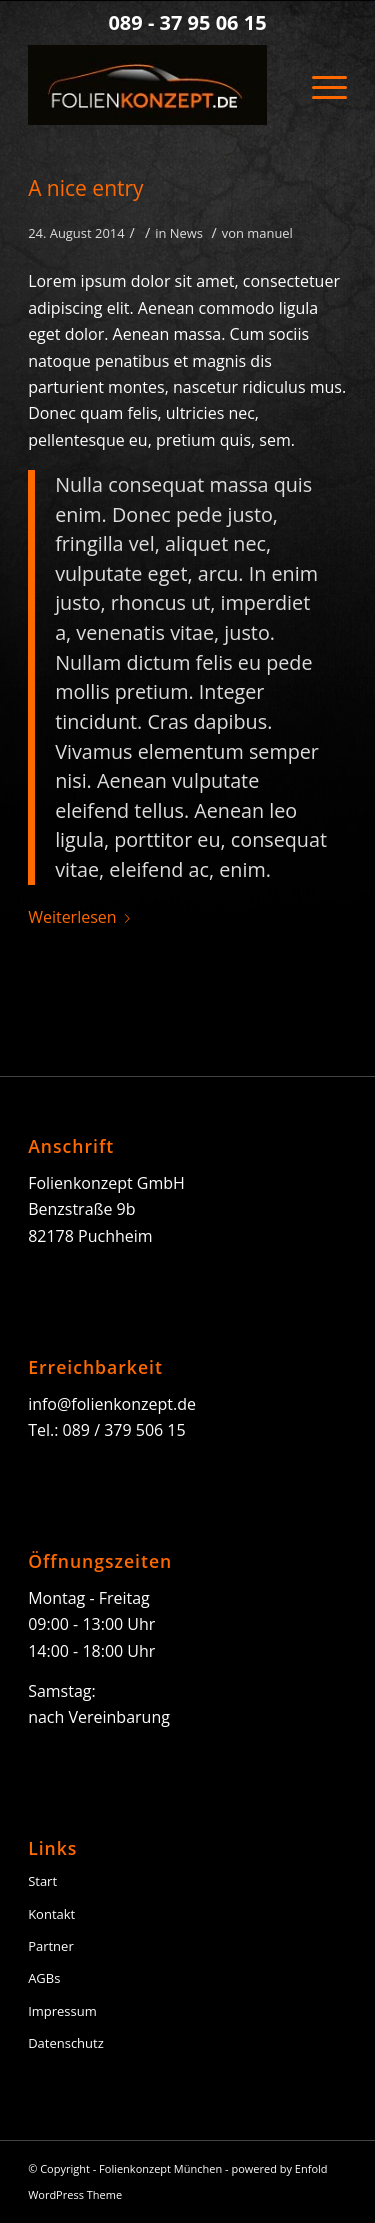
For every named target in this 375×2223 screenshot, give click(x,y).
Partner (51, 1946)
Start (42, 1881)
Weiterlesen (82, 917)
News (186, 233)
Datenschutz (66, 2043)
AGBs (44, 1978)
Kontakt (51, 1914)
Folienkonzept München (160, 2168)
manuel (270, 233)
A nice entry (85, 188)
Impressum (62, 2011)
